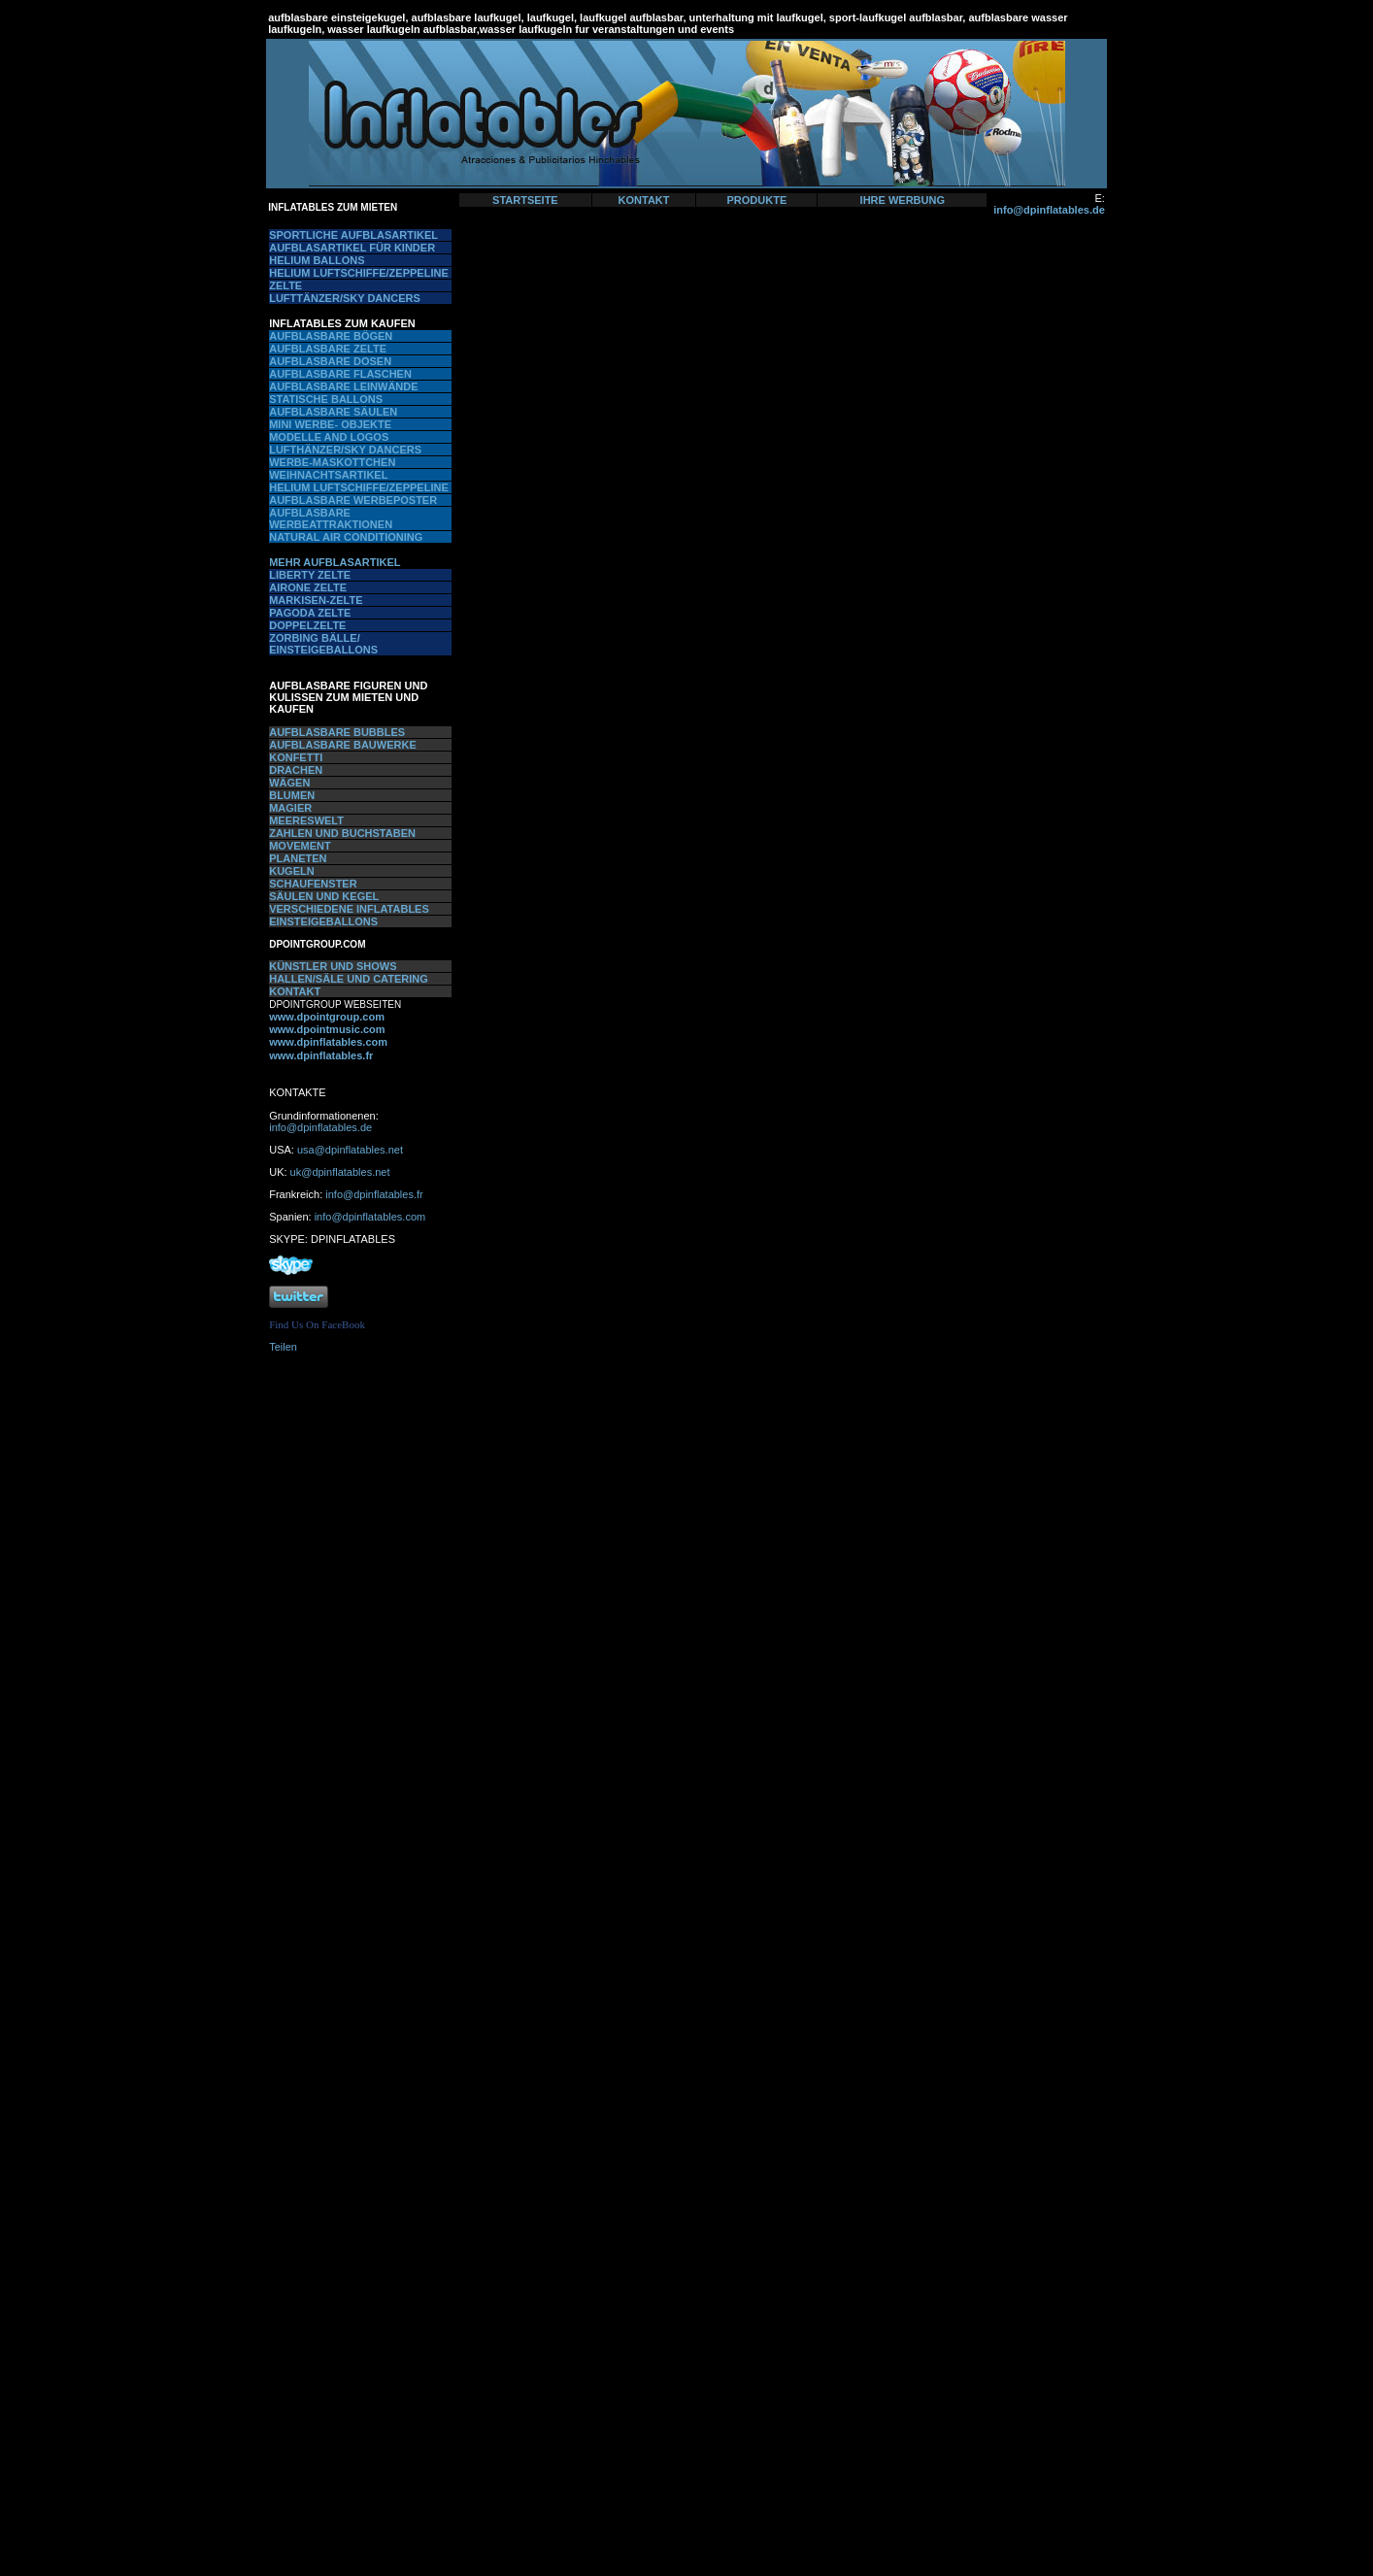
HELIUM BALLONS (316, 260)
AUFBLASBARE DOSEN (330, 361)
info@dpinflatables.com (370, 1216)
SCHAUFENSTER (312, 883)
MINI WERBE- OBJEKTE (330, 424)
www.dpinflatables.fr (321, 1055)
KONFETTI (295, 757)
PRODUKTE (757, 200)
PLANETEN (297, 858)
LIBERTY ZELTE (310, 575)
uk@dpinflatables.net (340, 1172)
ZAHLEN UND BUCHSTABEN (342, 833)
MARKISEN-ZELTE (315, 600)
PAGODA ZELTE (310, 613)
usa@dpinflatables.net (350, 1149)
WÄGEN (289, 782)
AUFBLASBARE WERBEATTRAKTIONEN (330, 518)
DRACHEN (295, 770)
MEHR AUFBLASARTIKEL (334, 562)
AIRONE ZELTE (308, 587)
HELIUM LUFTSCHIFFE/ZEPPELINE (359, 273)
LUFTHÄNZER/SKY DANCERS (345, 449)
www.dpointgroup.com (327, 1016)
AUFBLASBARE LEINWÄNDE (343, 386)
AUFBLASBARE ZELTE (327, 348)
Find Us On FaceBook (317, 1324)
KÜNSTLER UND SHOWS (332, 966)
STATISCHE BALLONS (326, 399)
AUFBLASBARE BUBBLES (337, 732)
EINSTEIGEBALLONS (323, 921)
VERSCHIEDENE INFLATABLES (349, 909)
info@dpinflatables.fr (373, 1194)
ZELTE (285, 285)
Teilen (283, 1347)
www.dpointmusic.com (327, 1029)
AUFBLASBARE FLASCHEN (340, 374)
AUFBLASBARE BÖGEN (330, 336)
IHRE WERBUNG (902, 200)
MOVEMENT (300, 846)
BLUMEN (292, 795)
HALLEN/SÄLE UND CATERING (348, 979)
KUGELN (291, 871)
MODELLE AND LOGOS (328, 437)
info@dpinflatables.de (1049, 210)
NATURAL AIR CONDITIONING (345, 537)
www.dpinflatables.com (328, 1042)
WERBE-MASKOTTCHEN (332, 462)
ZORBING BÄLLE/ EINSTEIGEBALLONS (323, 643)
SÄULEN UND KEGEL (324, 896)
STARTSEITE (525, 200)
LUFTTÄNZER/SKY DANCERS (344, 298)
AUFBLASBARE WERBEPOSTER (353, 500)
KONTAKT (644, 200)
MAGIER (290, 808)
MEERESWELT (306, 820)
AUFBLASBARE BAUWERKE (343, 745)
